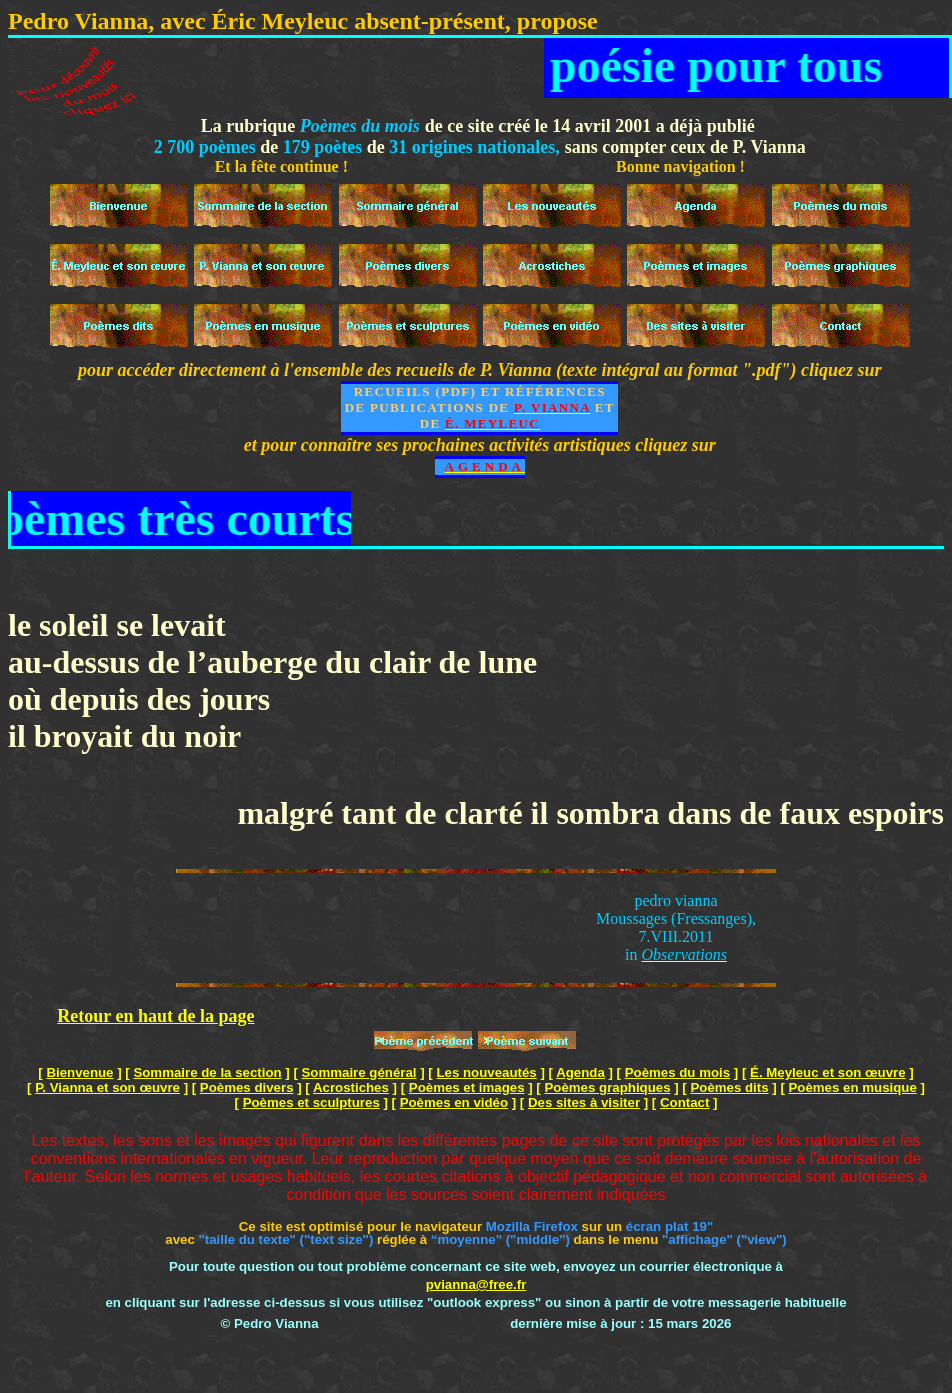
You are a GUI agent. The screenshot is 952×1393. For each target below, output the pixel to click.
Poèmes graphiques (607, 1087)
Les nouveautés (486, 1072)
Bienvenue (79, 1072)
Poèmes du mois (677, 1072)
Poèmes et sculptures (311, 1102)
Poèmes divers (247, 1087)
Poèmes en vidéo (454, 1102)
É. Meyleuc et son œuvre (828, 1072)
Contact (684, 1102)
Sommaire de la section (207, 1072)
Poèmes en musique (853, 1087)
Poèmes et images (467, 1087)
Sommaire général (359, 1072)
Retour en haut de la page (155, 1016)
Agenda (580, 1072)
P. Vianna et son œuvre (107, 1087)
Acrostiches (351, 1087)
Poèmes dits (729, 1087)
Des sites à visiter (584, 1102)
